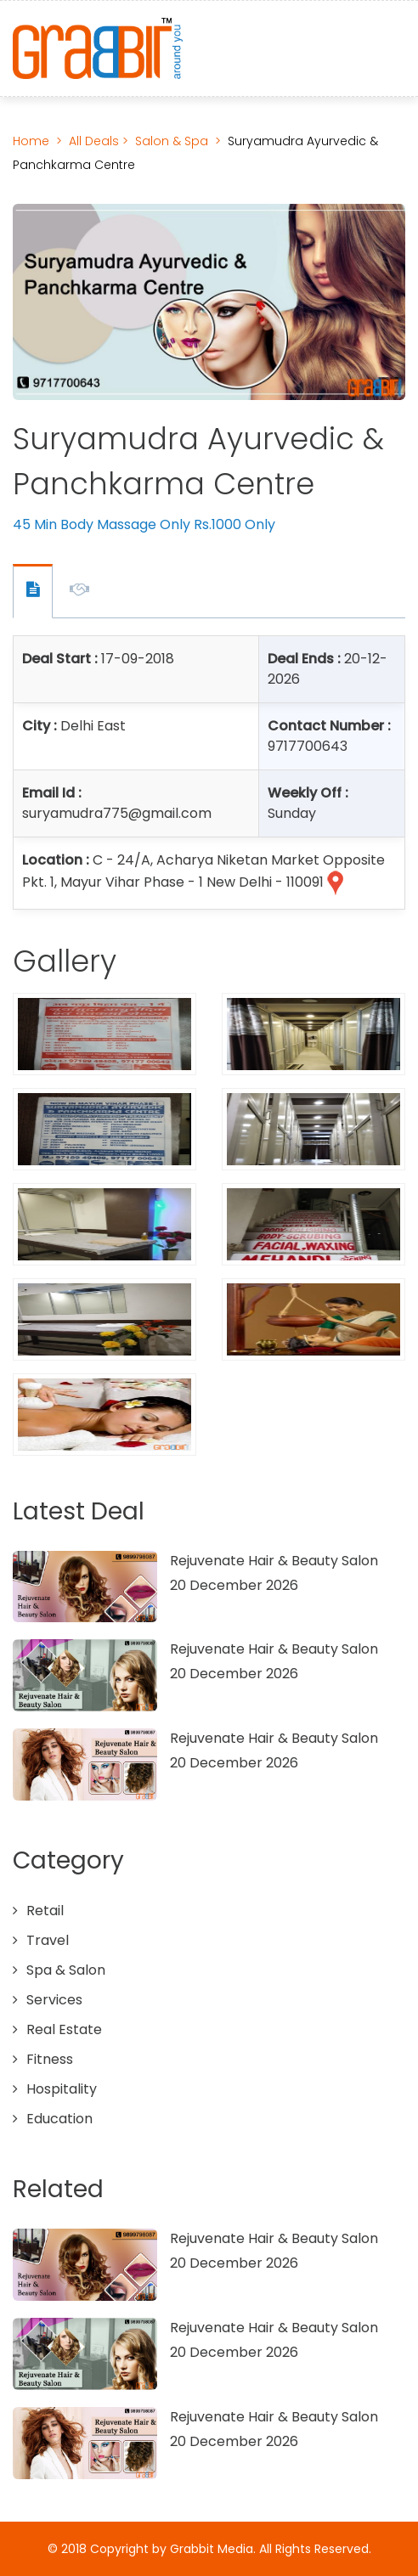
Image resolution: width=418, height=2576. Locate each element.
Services (54, 2000)
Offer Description (79, 592)
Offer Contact (33, 591)
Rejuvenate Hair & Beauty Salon (274, 1560)
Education (59, 2118)
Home (31, 140)
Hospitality (61, 2089)
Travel (47, 1940)
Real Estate (64, 2029)
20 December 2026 (234, 1585)
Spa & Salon (65, 1970)
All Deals (95, 140)
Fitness (49, 2059)
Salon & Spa (171, 140)
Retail (45, 1910)
